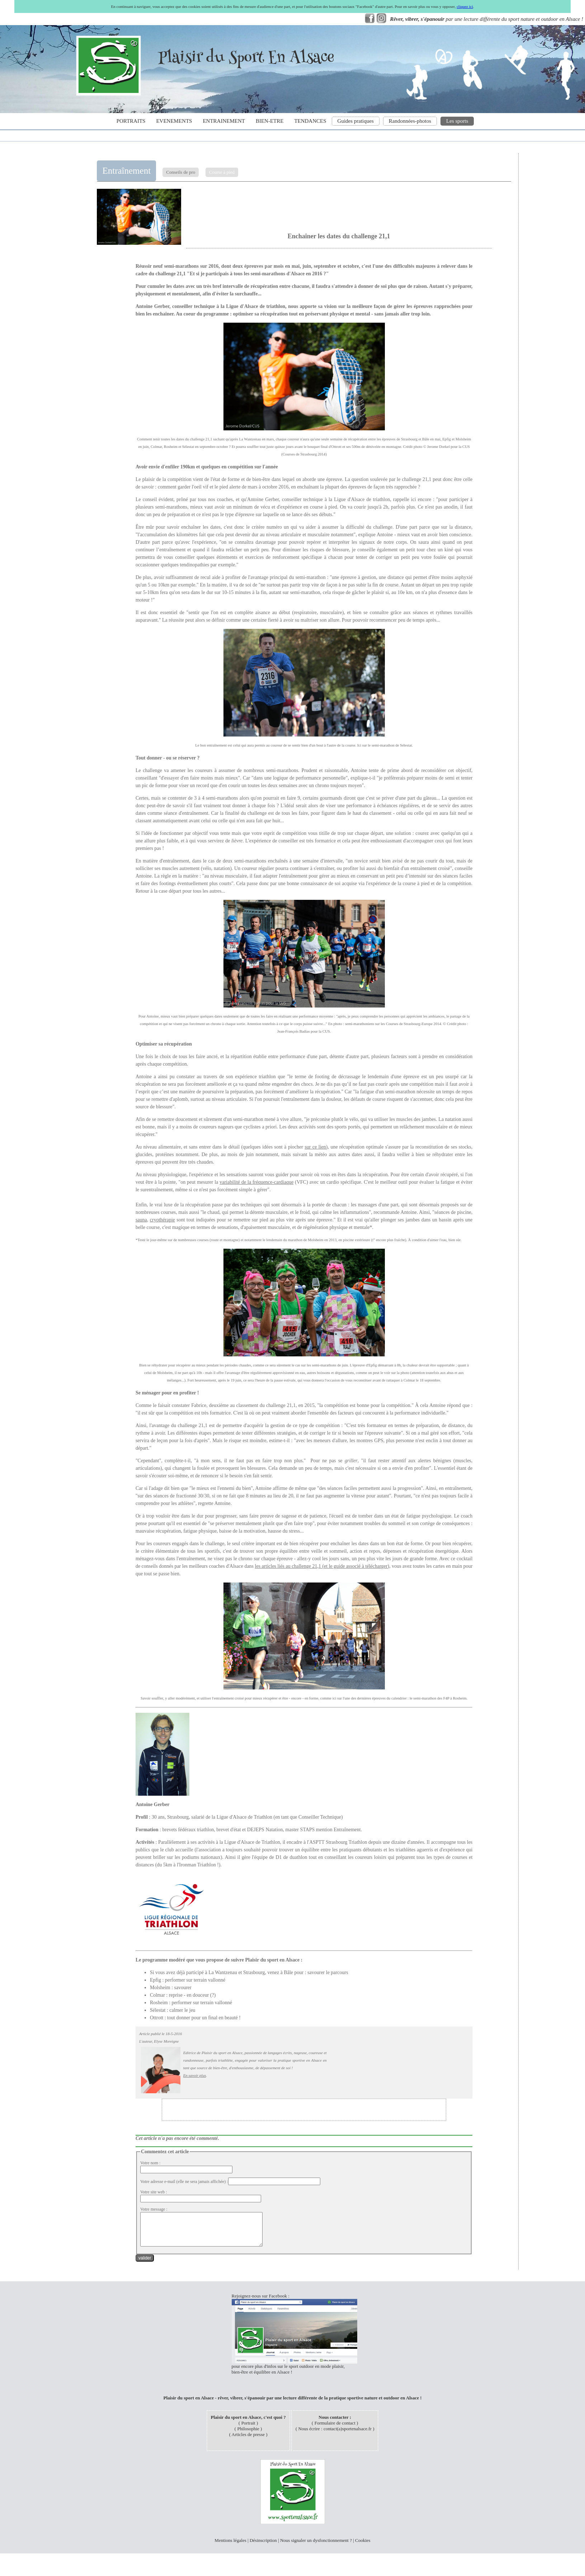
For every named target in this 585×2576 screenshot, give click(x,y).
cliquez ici (465, 6)
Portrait (248, 2429)
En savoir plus (194, 2075)
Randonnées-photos (410, 121)
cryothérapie (162, 1219)
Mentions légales (230, 2546)
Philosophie (248, 2435)
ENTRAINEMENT (224, 121)
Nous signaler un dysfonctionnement (314, 2546)
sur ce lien (315, 1147)
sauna (141, 1219)
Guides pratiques (356, 121)
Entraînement (126, 171)
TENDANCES (310, 121)
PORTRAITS (131, 121)
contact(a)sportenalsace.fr (348, 2435)
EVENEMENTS (174, 121)
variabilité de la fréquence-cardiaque (256, 1182)
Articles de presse (248, 2441)
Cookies (363, 2546)
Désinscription (263, 2546)
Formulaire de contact (335, 2429)
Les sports (457, 121)
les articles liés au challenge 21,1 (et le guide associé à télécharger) (322, 1566)
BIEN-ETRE (269, 121)
